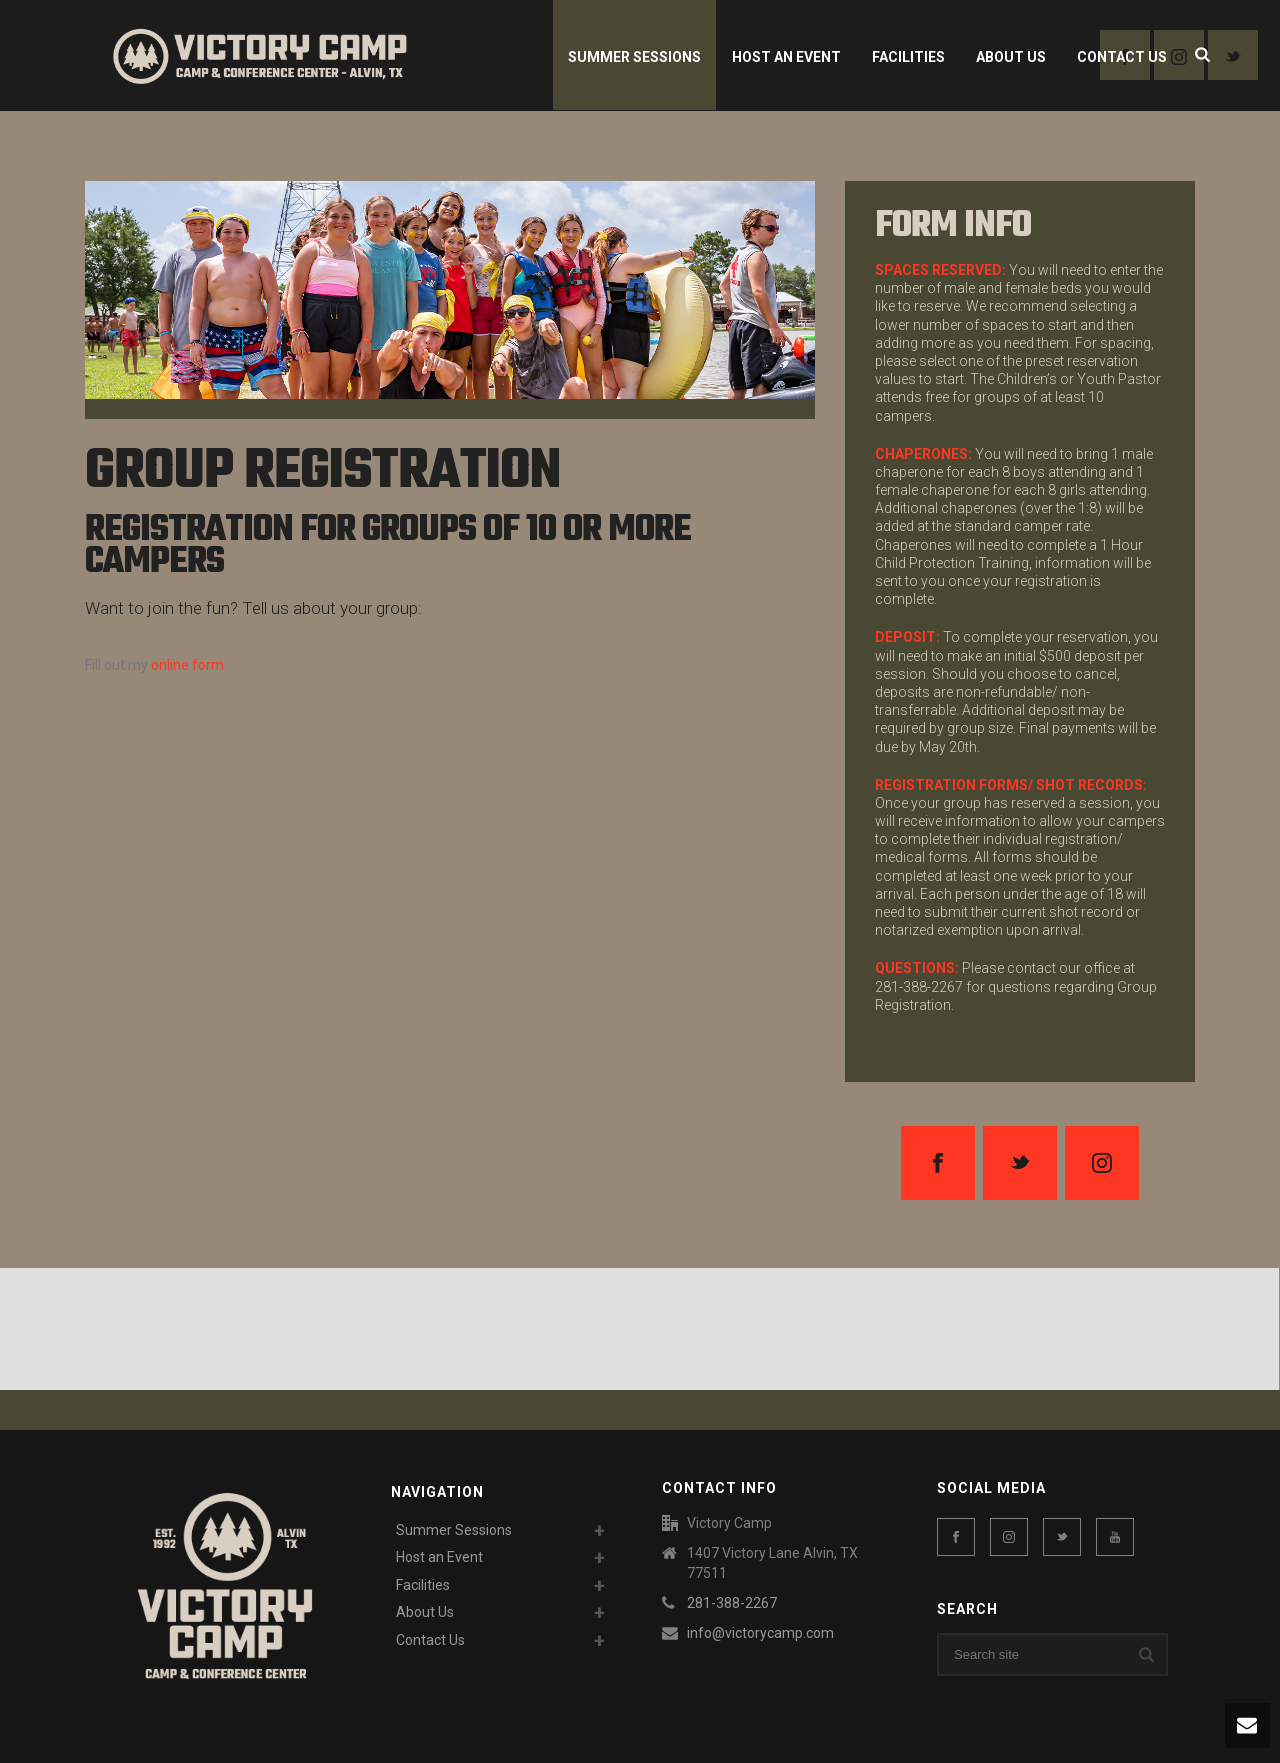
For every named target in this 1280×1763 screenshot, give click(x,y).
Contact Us (1122, 57)
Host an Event (786, 57)
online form (187, 665)
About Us (1011, 57)
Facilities (908, 57)
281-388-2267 (732, 1603)
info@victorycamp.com (760, 1633)
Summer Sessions (634, 57)
